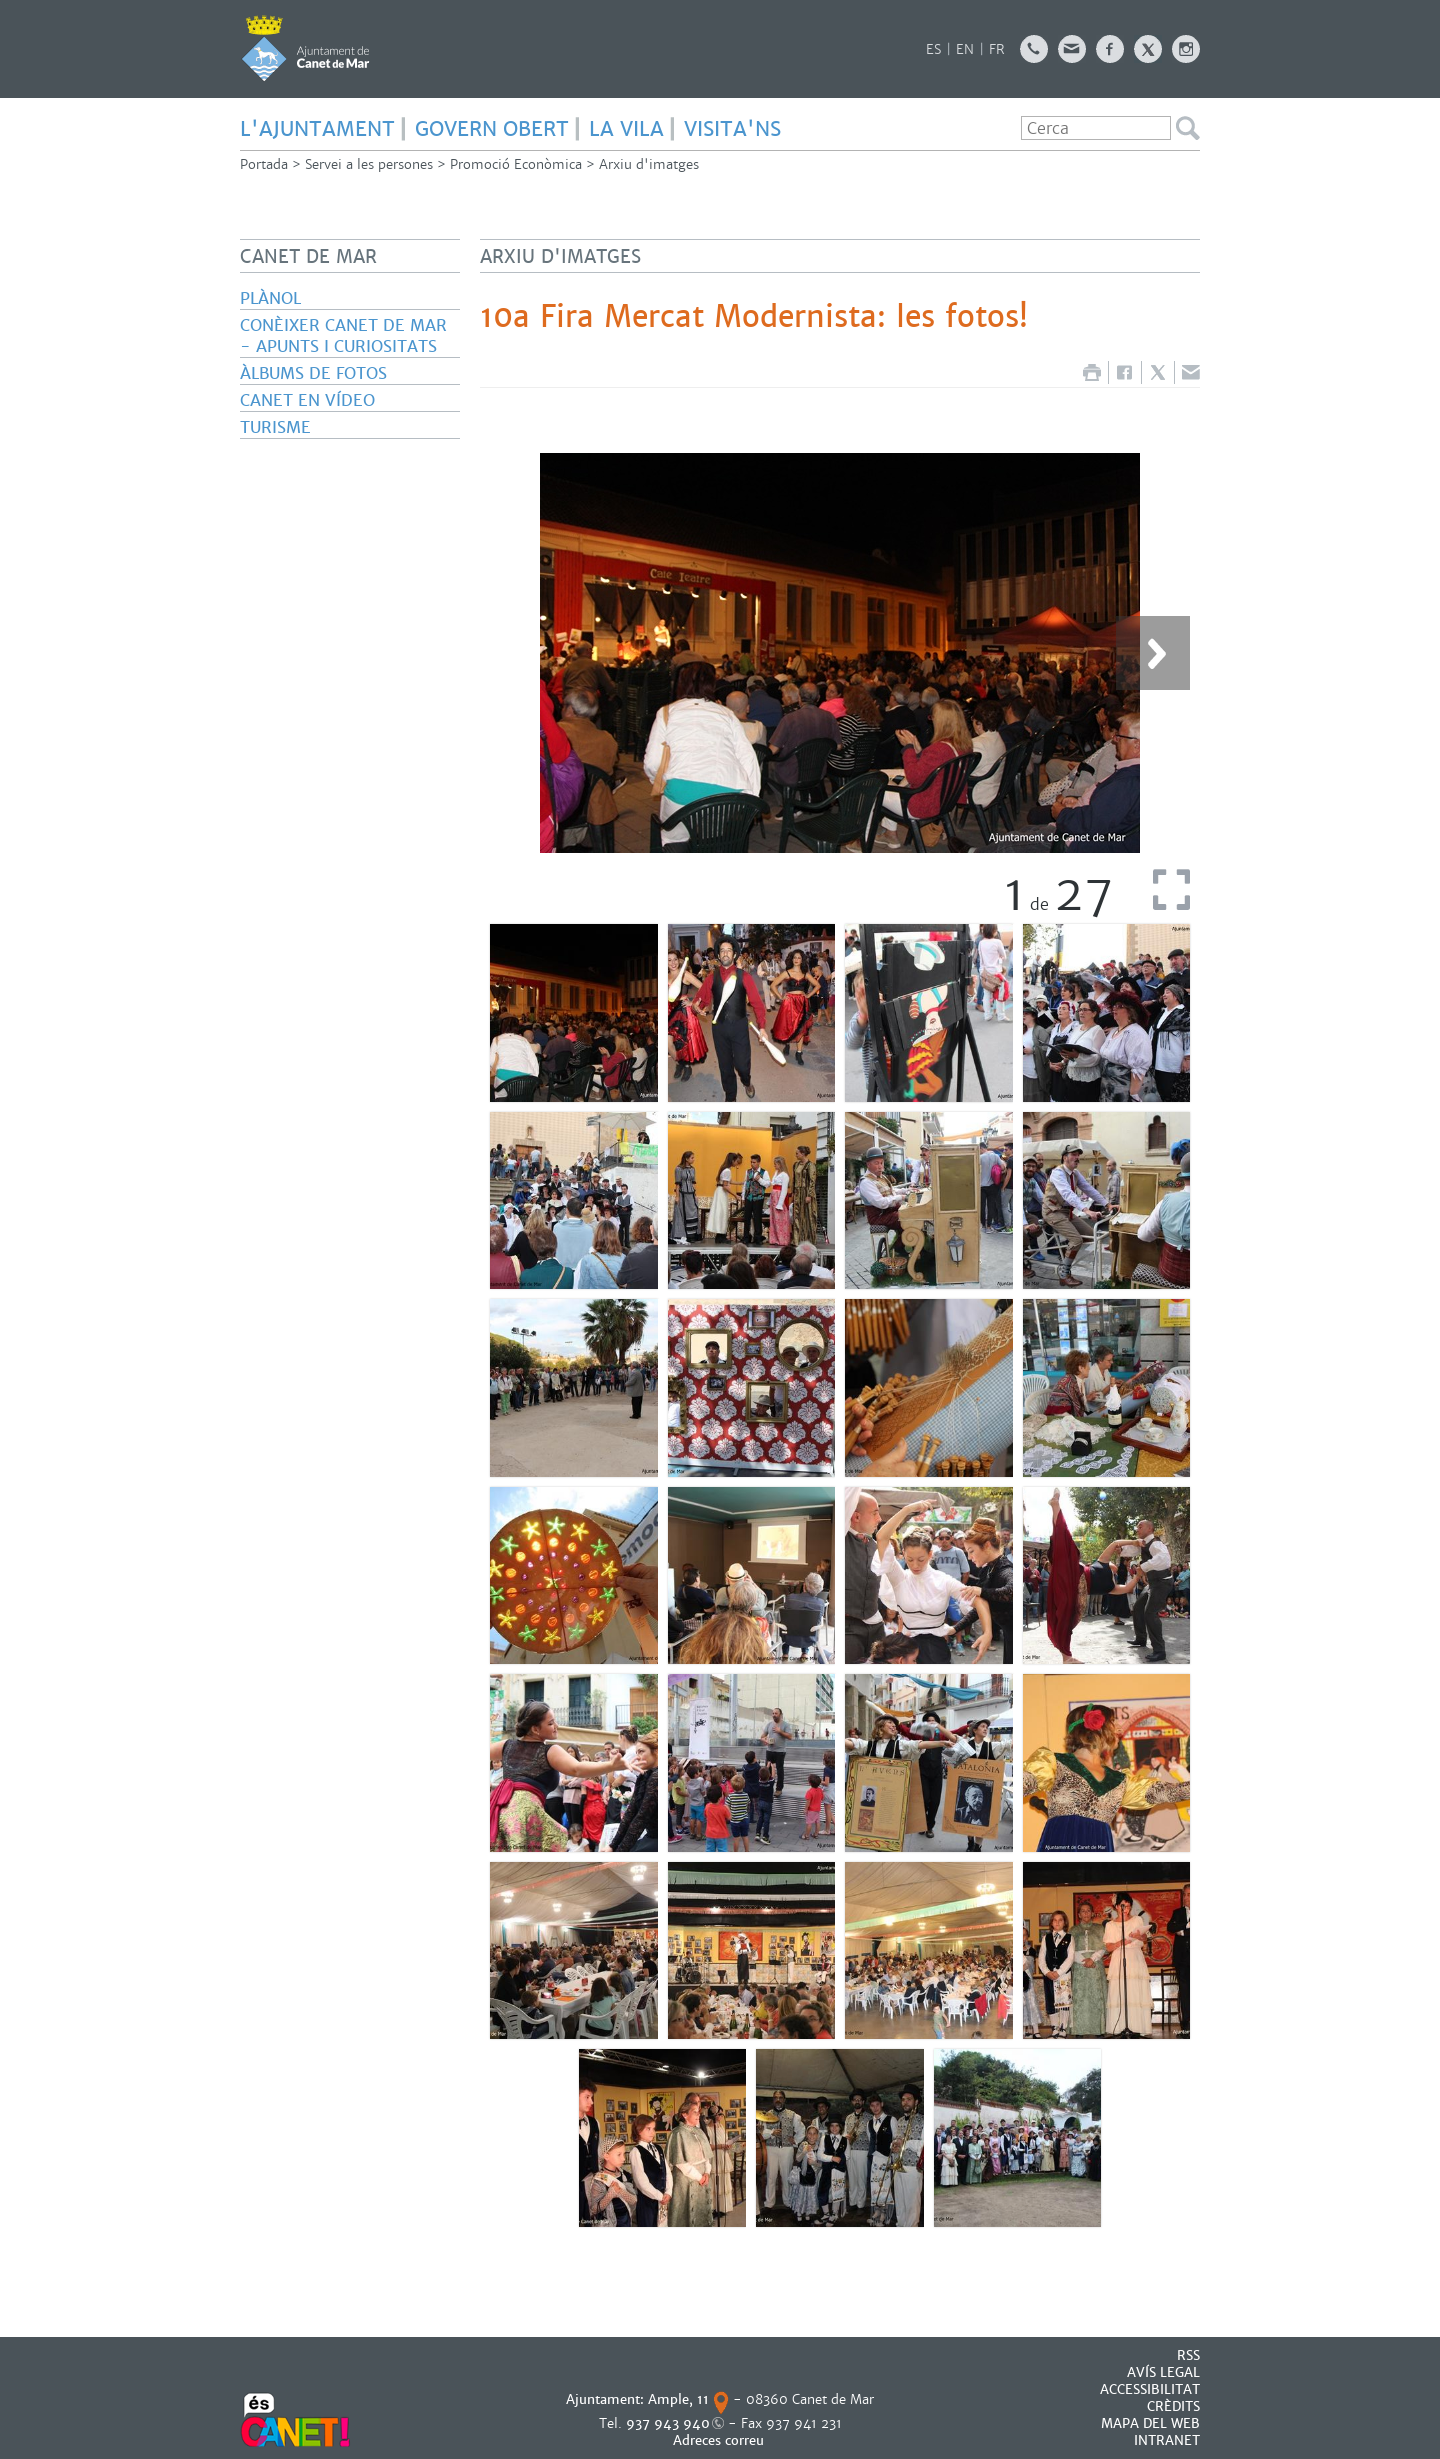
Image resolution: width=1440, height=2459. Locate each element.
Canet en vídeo (307, 400)
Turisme (275, 427)
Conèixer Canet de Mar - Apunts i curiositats (343, 336)
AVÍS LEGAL (1163, 2372)
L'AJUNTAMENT (317, 129)
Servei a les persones (369, 164)
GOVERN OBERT (492, 129)
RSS (1188, 2355)
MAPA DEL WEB (1150, 2423)
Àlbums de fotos (313, 373)
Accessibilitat (1150, 2389)
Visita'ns (732, 129)
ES (933, 49)
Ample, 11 (678, 2399)
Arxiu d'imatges (649, 164)
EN (965, 49)
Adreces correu (720, 2440)
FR (997, 49)
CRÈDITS (1173, 2406)
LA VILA (626, 129)
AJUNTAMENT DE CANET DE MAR (305, 48)
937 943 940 (668, 2423)
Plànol (270, 298)
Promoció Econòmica (516, 164)
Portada (264, 164)
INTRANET (1167, 2440)
